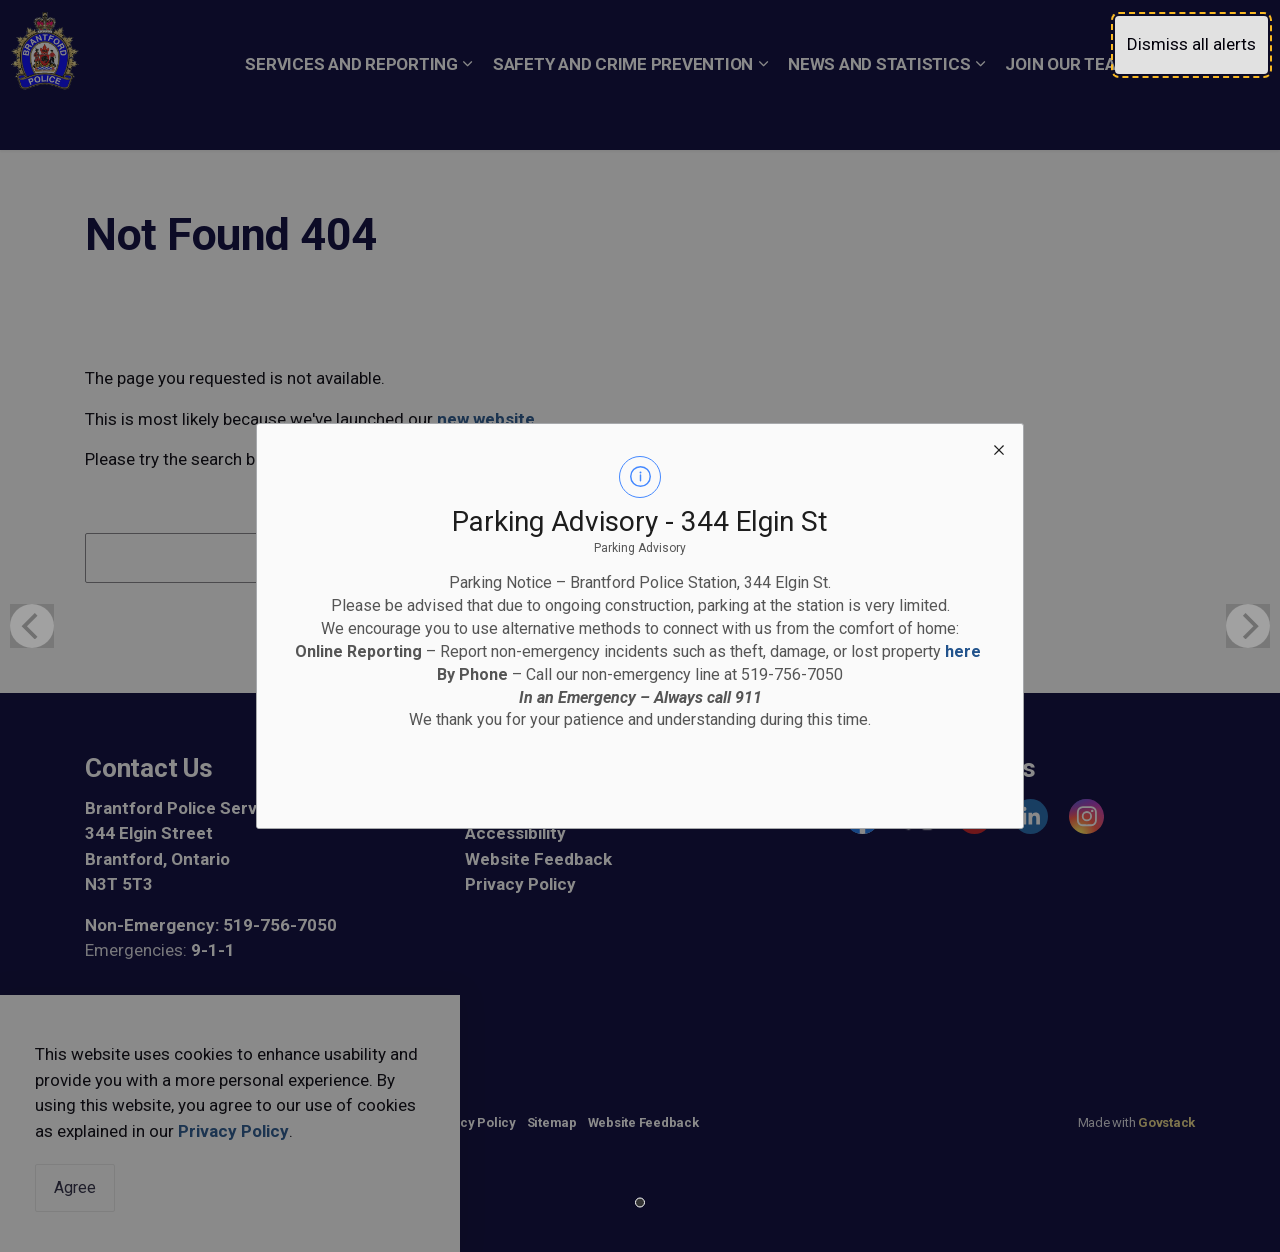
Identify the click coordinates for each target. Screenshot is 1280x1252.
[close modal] (999, 448)
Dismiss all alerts (1191, 44)
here (963, 651)
